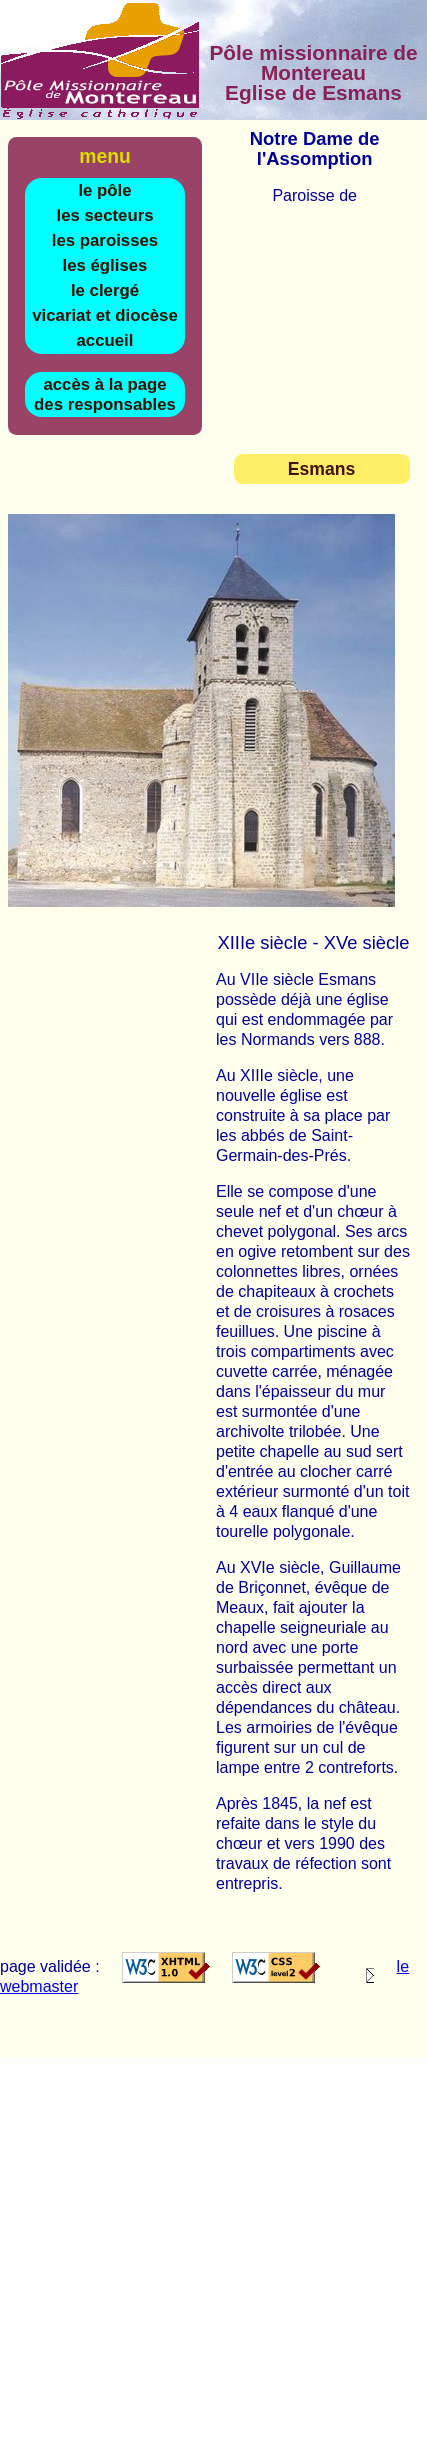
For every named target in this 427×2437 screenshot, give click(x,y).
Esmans (321, 469)
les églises (105, 265)
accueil (105, 340)
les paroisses (105, 240)
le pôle (104, 190)
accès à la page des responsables (105, 394)
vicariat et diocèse (105, 315)
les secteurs (104, 215)
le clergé (105, 290)
